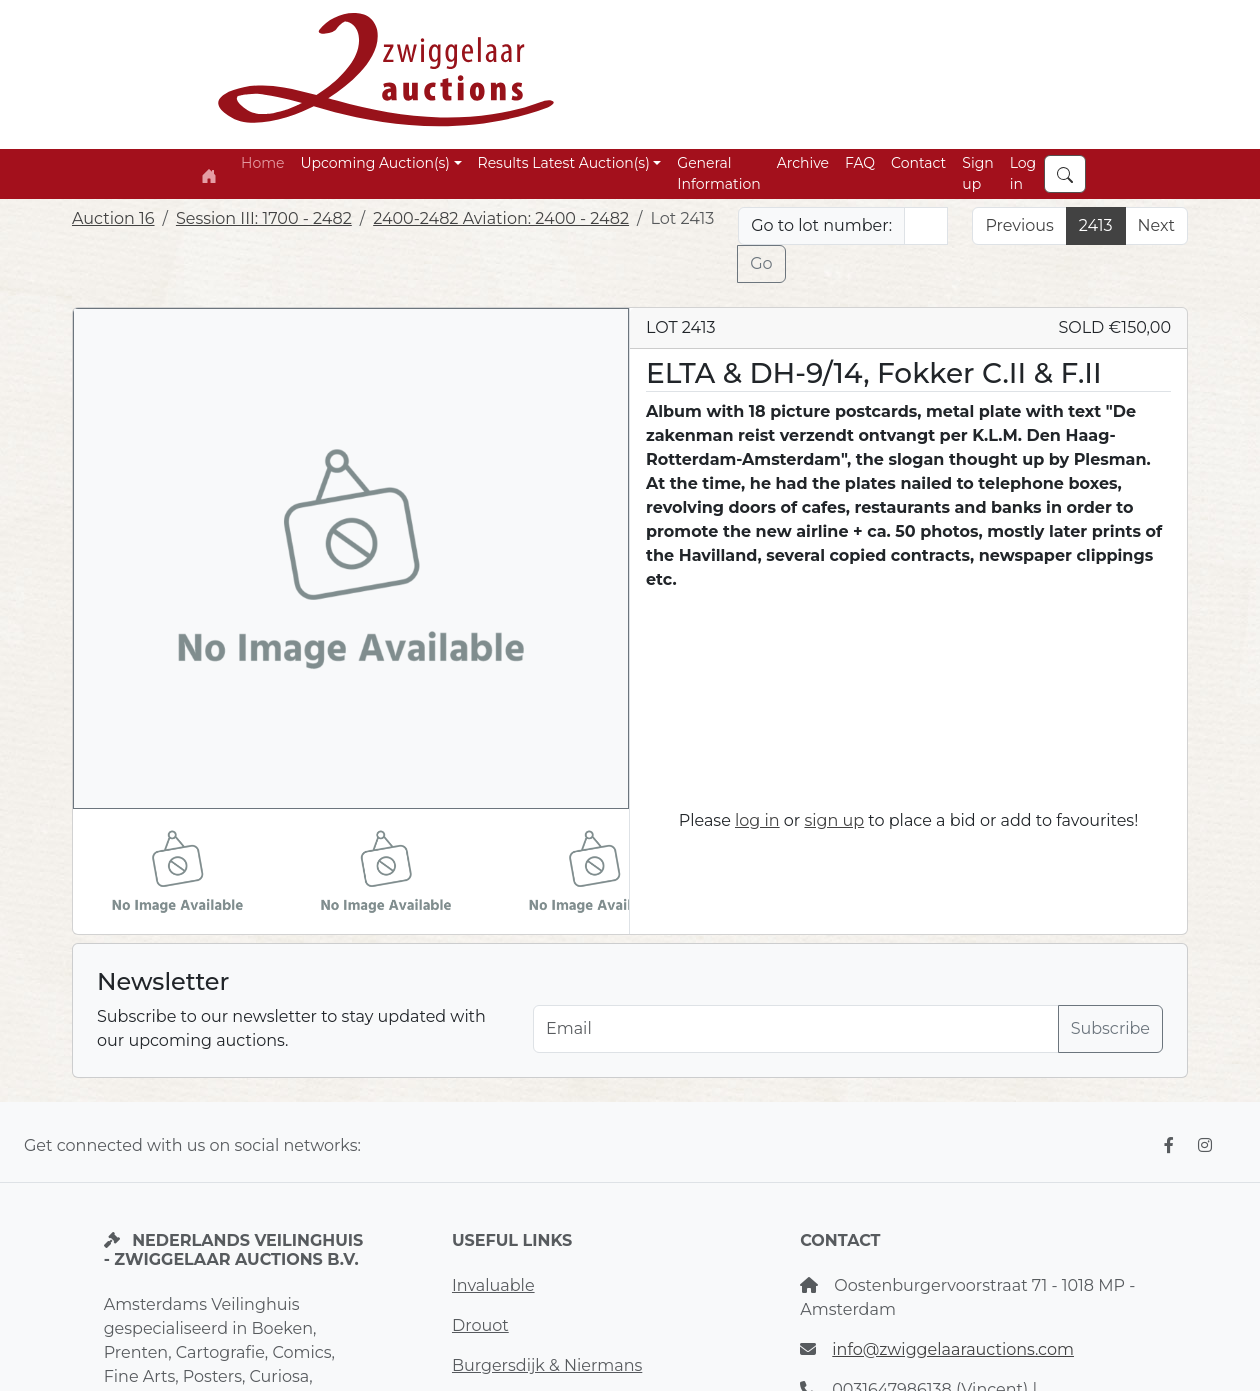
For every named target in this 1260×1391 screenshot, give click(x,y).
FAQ (860, 163)
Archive (803, 163)
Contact (918, 163)
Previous (1019, 225)
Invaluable (493, 1285)
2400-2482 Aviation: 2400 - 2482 (501, 218)
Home (262, 163)
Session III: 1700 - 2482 (264, 218)
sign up (834, 820)
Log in (1023, 173)
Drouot (480, 1325)
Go (761, 263)
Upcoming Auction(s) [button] (374, 163)
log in (757, 820)
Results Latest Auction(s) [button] (564, 163)
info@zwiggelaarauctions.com (953, 1349)
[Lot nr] (926, 226)
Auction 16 (113, 218)
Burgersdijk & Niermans (547, 1365)
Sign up (977, 173)
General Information (718, 173)
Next (1156, 225)
